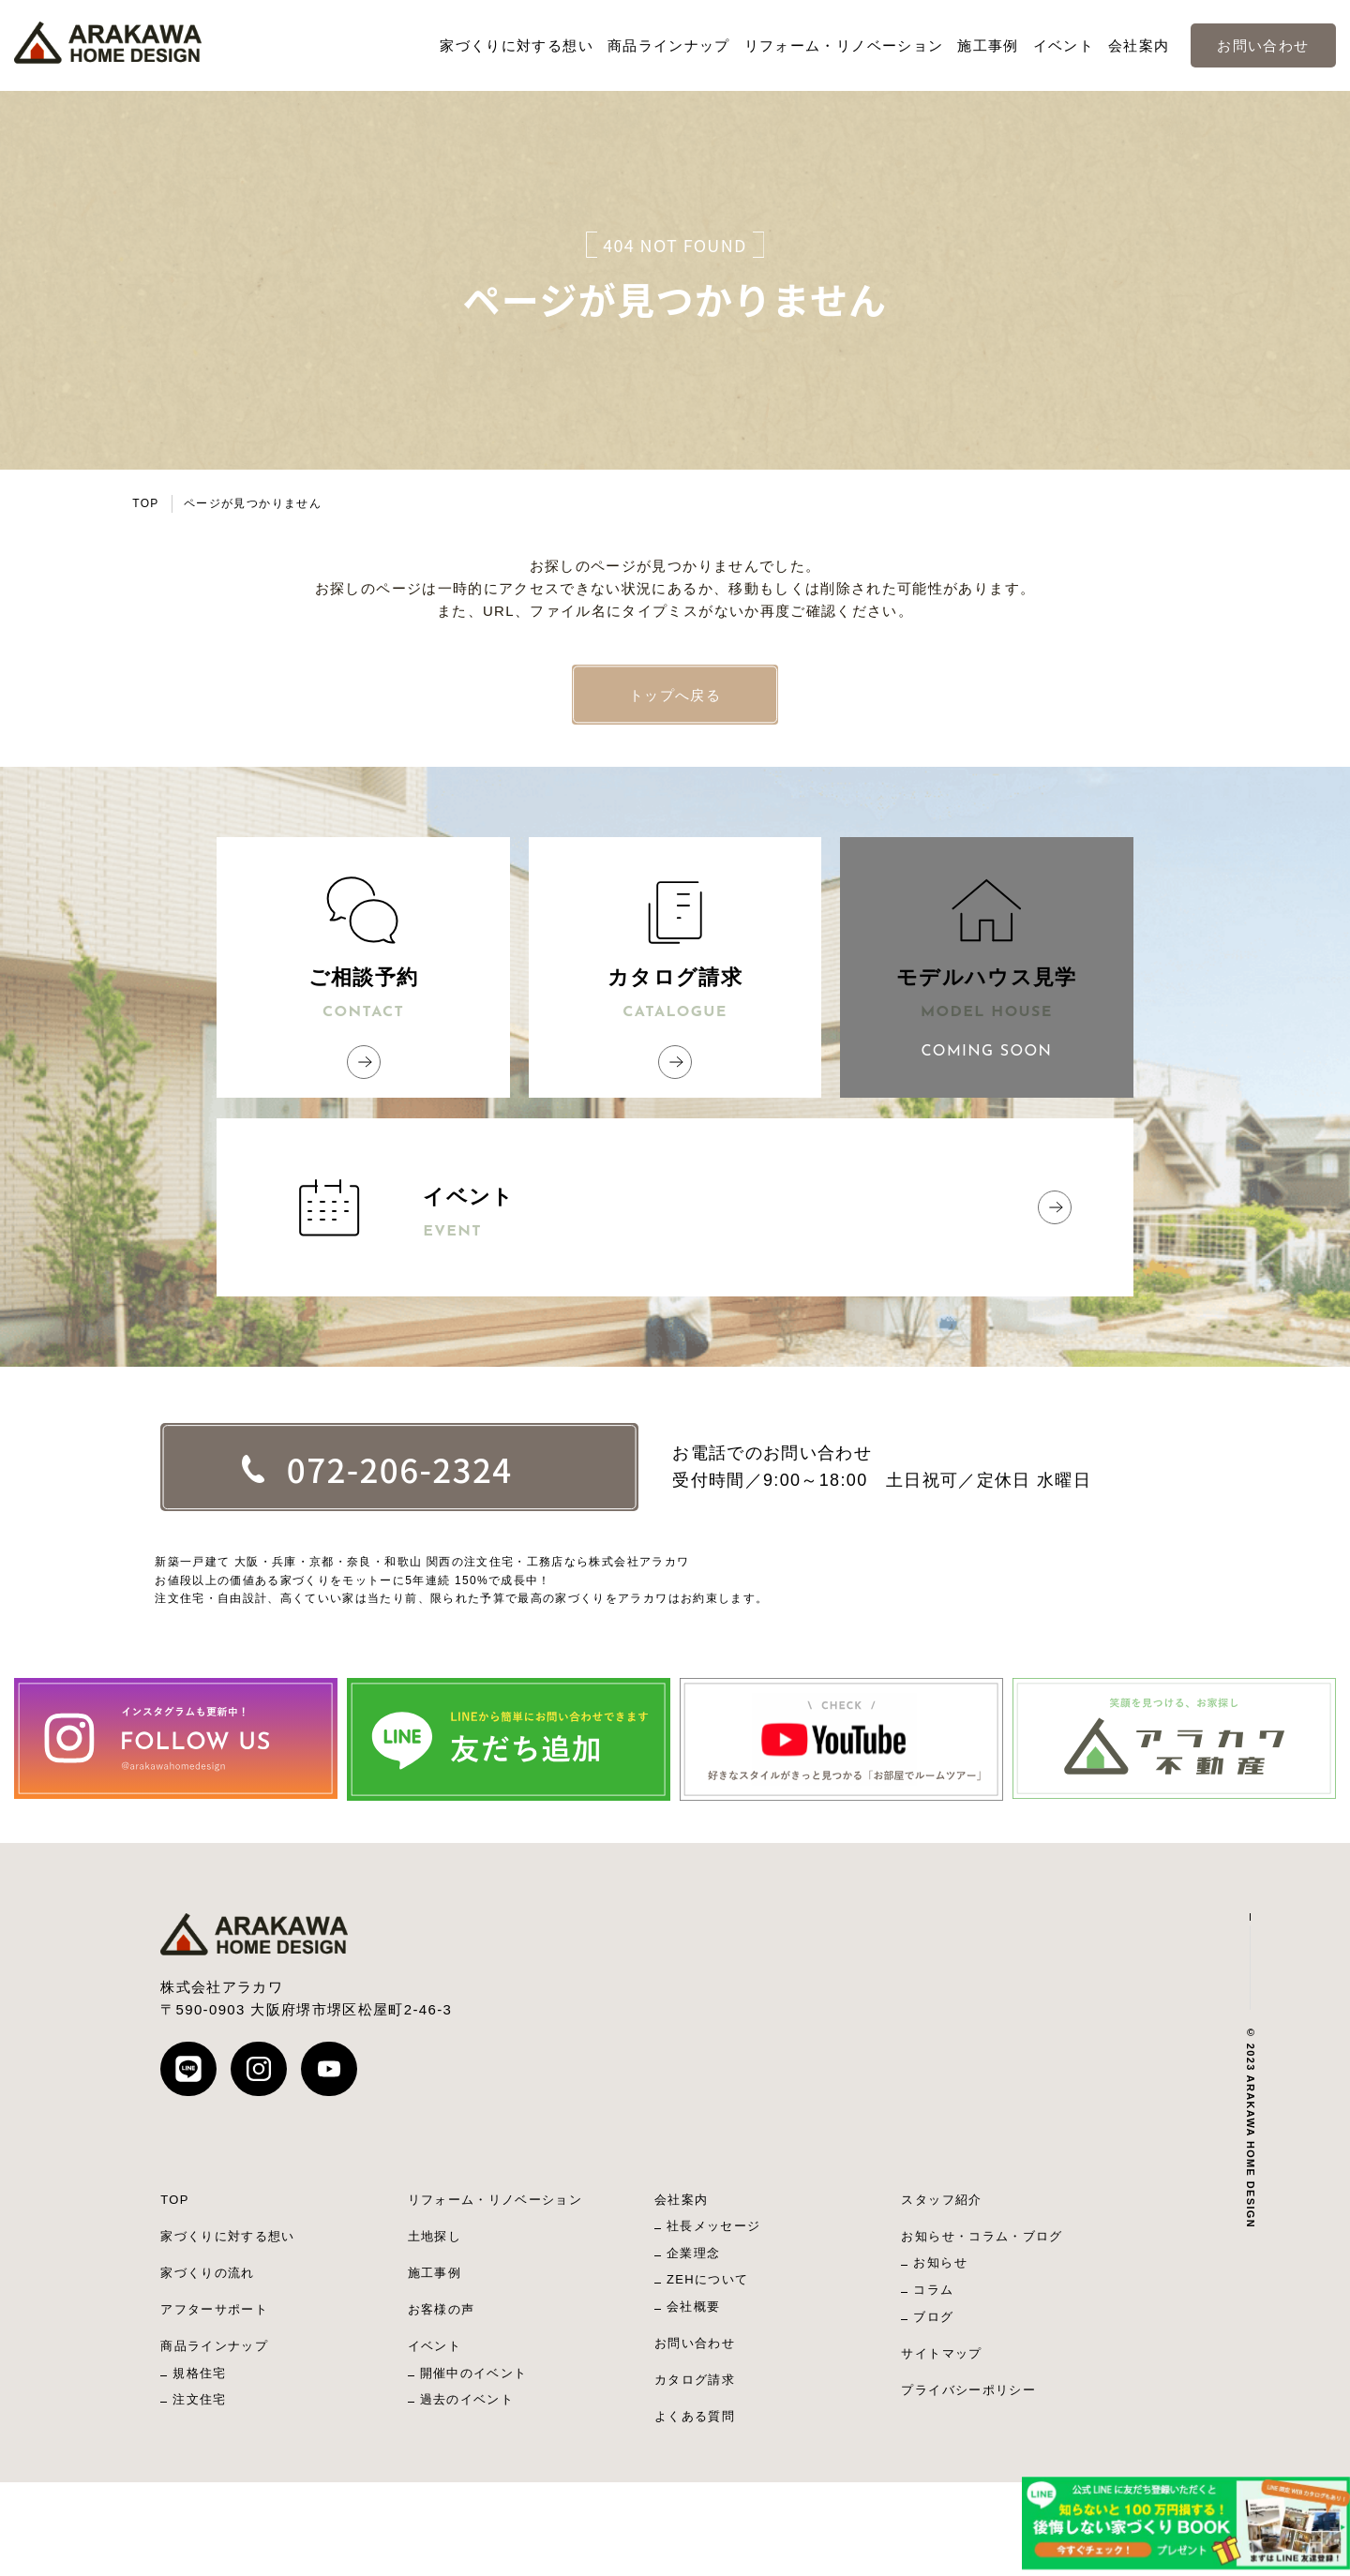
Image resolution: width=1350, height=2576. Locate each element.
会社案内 (1138, 45)
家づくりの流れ (207, 2273)
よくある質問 (694, 2416)
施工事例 (987, 45)
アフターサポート (214, 2309)
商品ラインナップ (669, 45)
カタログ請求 (675, 996)
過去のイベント (467, 2399)
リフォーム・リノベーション (844, 45)
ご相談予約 (363, 996)
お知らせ (940, 2262)
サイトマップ (941, 2353)
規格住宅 (199, 2373)
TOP (145, 503)
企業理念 (693, 2253)
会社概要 (693, 2306)
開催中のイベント (474, 2373)
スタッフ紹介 (941, 2200)
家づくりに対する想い (516, 45)
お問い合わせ (1263, 45)
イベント (1063, 45)
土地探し (434, 2236)
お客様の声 (441, 2309)
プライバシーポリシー (968, 2390)
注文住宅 (199, 2399)
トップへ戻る (675, 695)
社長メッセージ (713, 2226)
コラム (933, 2290)
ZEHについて (707, 2279)
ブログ (933, 2317)
